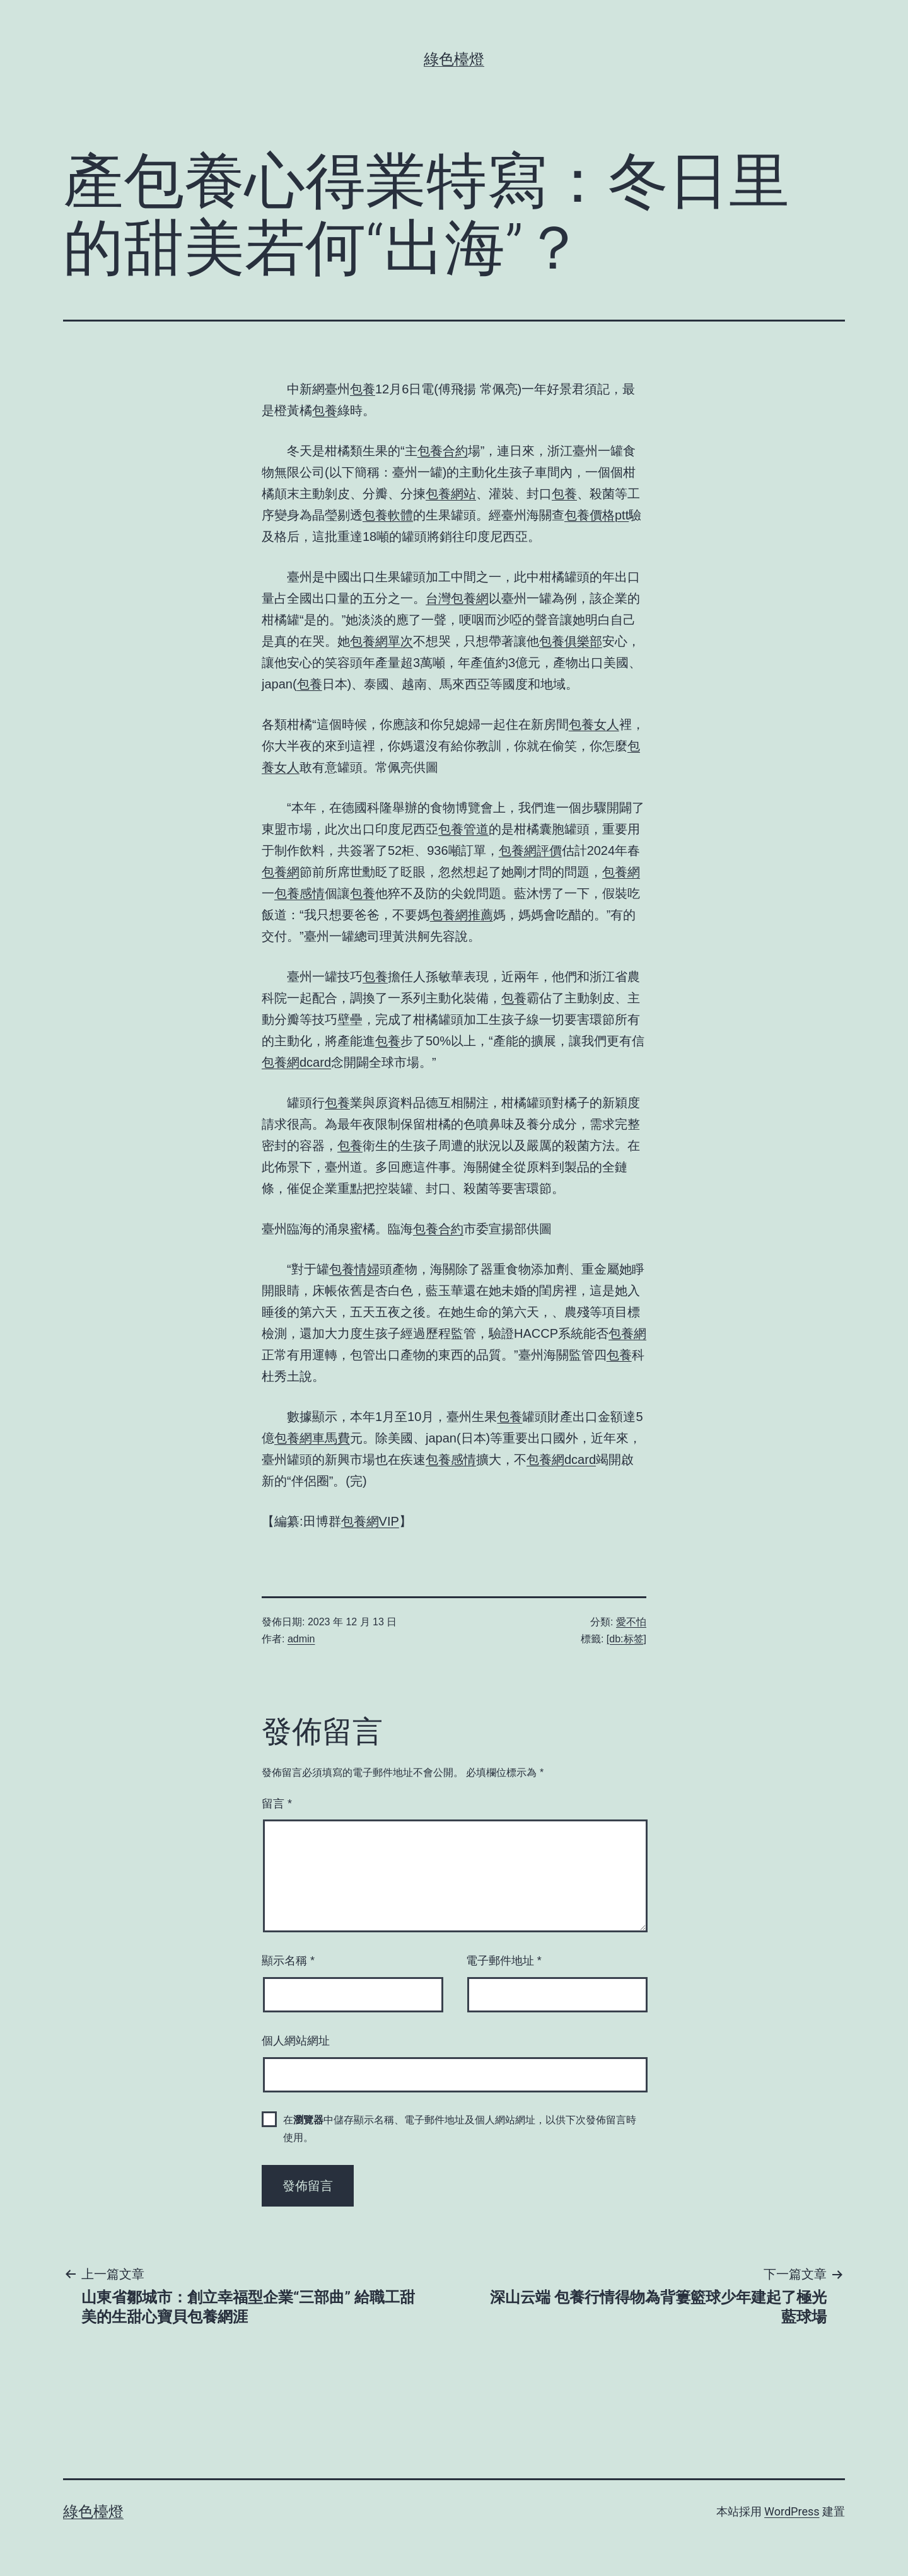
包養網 (281, 872)
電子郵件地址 (504, 1960)
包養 (362, 389)
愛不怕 (631, 1621)
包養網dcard (296, 1062)
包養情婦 (354, 1269)
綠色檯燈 (454, 59)
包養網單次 (381, 641)
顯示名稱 (288, 1960)
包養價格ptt (596, 515)
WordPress (791, 2511)
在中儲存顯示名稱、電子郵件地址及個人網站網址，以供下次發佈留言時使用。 (459, 2128)
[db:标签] (626, 1638)
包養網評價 (530, 850)
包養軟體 (388, 515)
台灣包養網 (457, 598)
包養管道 (463, 829)
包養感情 (299, 893)
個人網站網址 (296, 2040)
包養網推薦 (461, 915)
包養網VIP (370, 1521)
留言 (277, 1803)
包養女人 (594, 724)
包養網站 (451, 494)
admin (301, 1638)
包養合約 (442, 451)
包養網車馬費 (312, 1438)
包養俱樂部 (570, 641)
